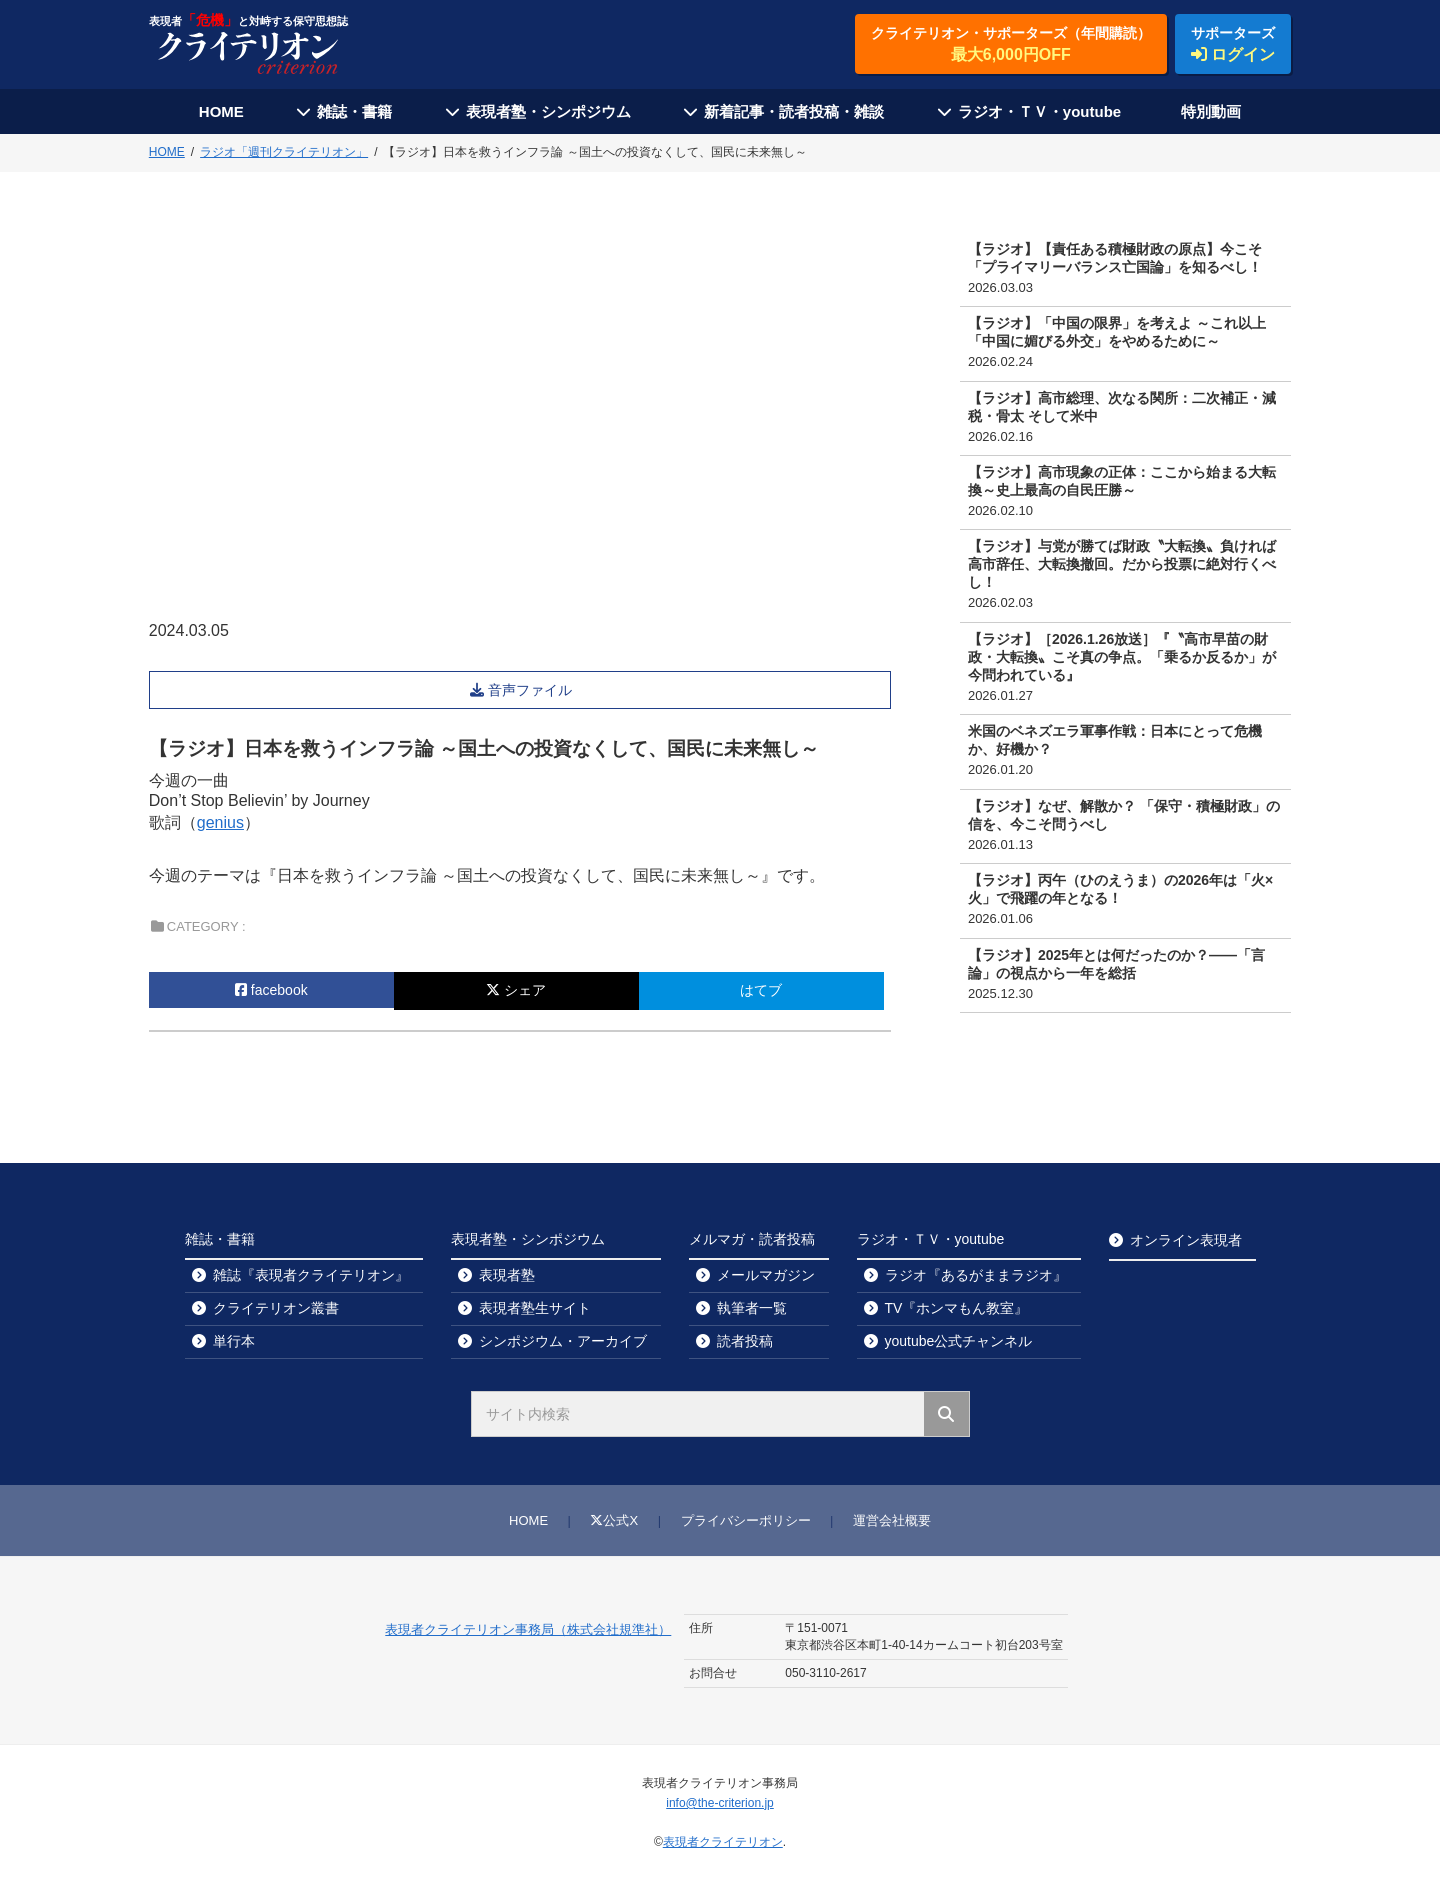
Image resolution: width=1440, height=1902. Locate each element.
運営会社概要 (892, 1520)
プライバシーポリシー (746, 1520)
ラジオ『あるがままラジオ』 (976, 1275)
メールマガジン (766, 1275)
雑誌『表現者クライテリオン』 (311, 1275)
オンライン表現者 (1186, 1240)
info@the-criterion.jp (720, 1803)
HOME (221, 111)
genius (220, 822)
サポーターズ (1233, 45)
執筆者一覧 (752, 1308)
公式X (614, 1520)
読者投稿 (745, 1341)
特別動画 (1211, 111)
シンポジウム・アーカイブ (563, 1341)
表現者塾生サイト (535, 1308)
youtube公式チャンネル (959, 1341)
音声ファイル (532, 690)
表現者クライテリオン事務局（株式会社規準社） (528, 1629)
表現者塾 (507, 1275)
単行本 (234, 1341)
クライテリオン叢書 (276, 1308)
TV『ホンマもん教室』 (957, 1308)
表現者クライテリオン (723, 1842)
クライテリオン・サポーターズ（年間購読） (1011, 45)
